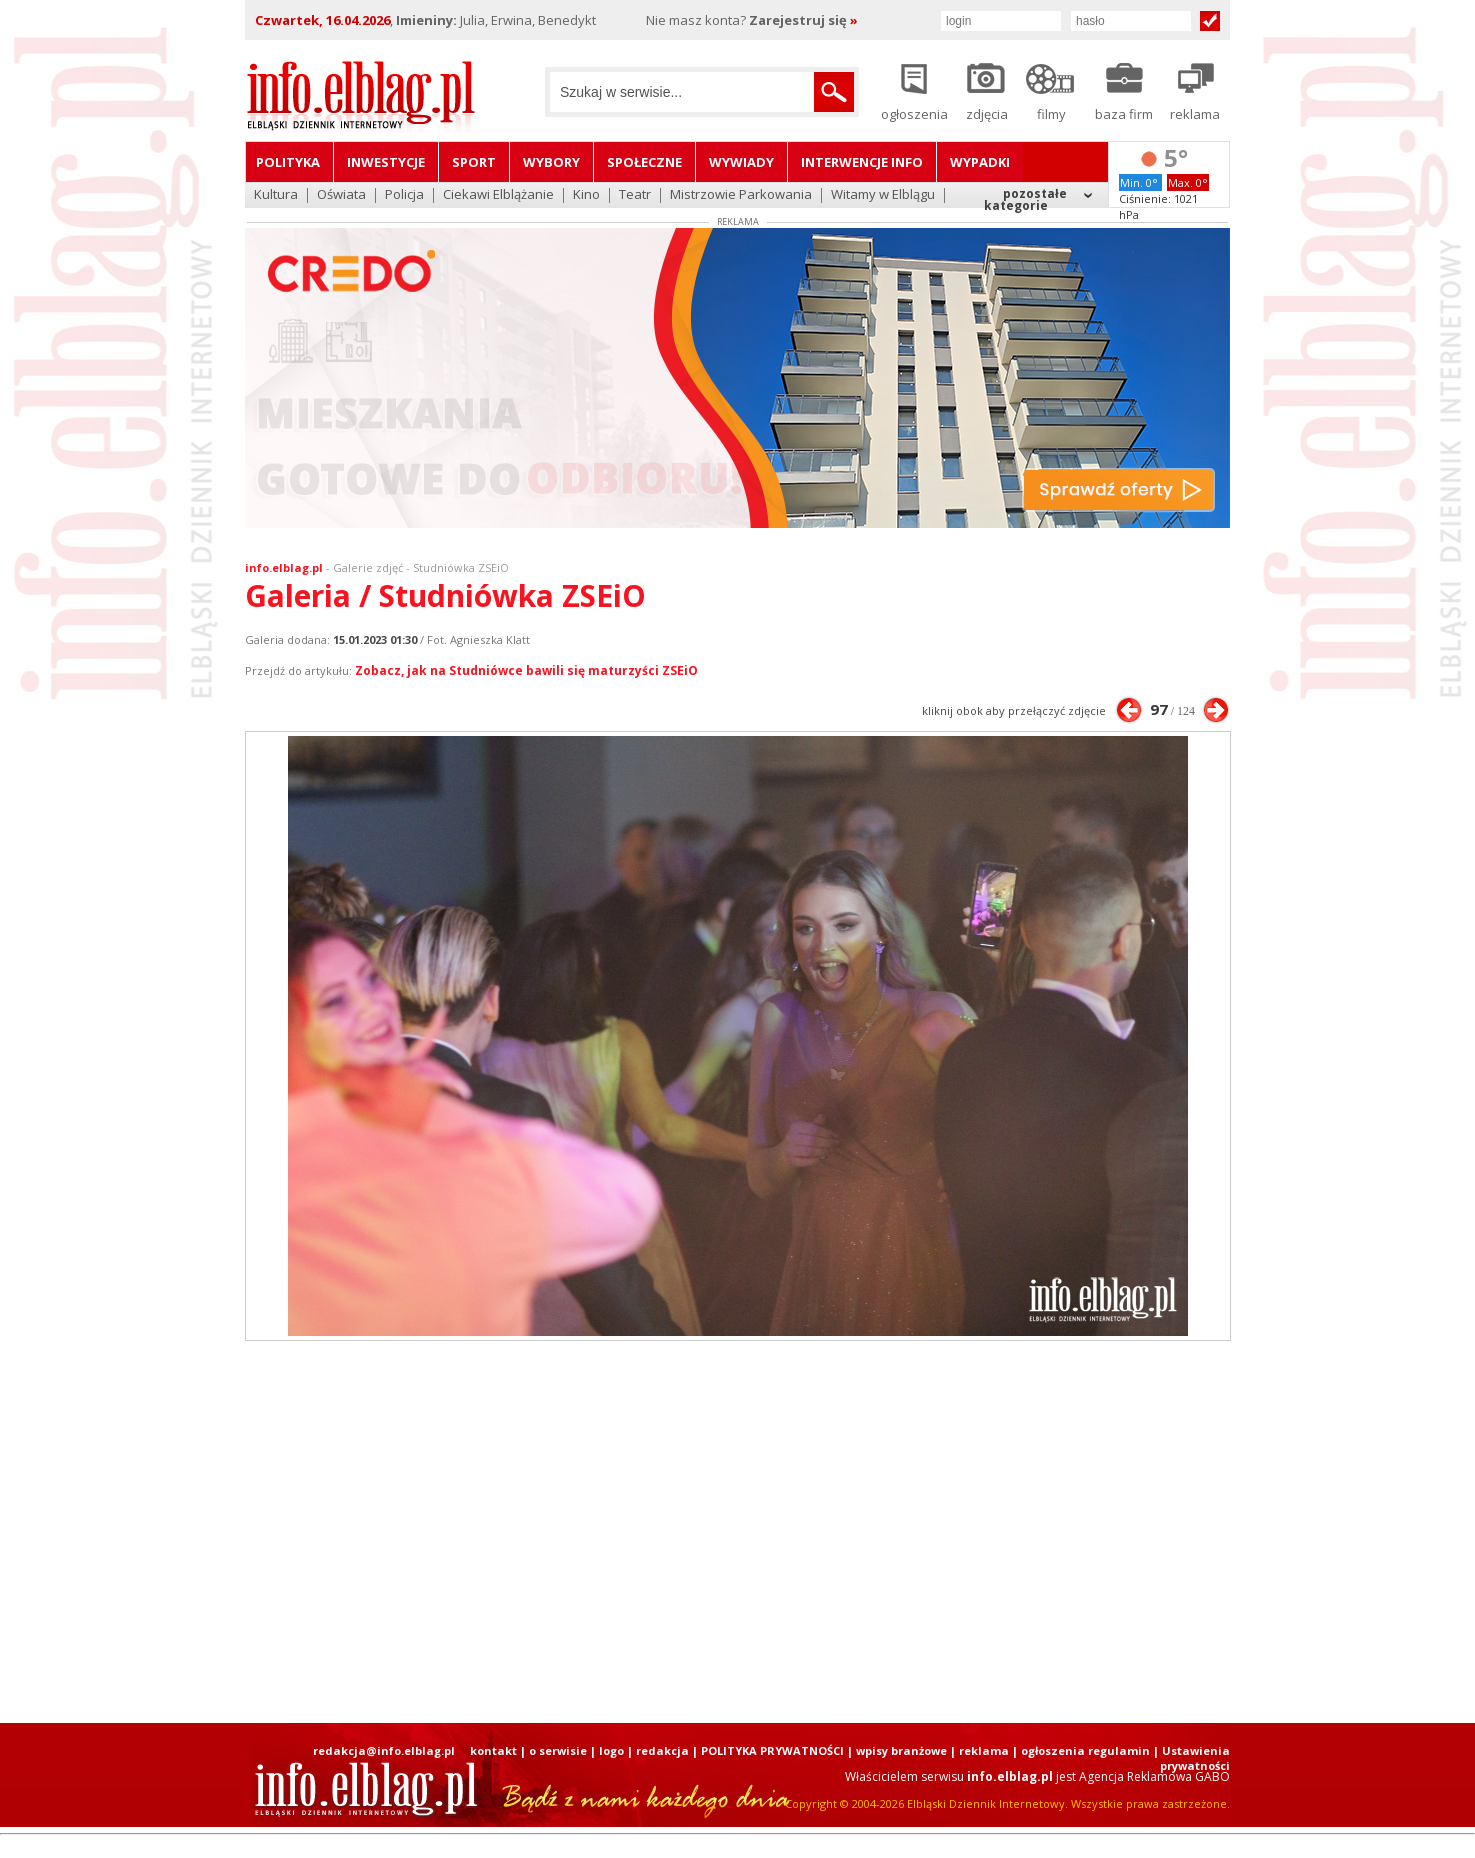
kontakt (493, 1750)
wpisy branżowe (901, 1750)
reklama (984, 1750)
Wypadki (980, 162)
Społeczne (644, 162)
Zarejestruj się (803, 20)
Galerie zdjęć (368, 567)
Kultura (276, 195)
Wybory (551, 162)
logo (611, 1750)
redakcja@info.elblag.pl (384, 1750)
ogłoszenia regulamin (1085, 1750)
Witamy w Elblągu (883, 195)
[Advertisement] (738, 1532)
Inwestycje (386, 162)
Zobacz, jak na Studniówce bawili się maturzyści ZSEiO (526, 670)
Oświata (341, 195)
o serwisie (558, 1750)
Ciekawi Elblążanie (498, 195)
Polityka (288, 162)
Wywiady (741, 162)
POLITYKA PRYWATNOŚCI (772, 1750)
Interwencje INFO (862, 162)
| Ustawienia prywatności (1191, 1758)
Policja (404, 195)
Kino (586, 195)
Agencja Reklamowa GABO (1154, 1776)
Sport (474, 162)
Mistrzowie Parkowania (741, 195)
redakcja (662, 1750)
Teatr (635, 195)
